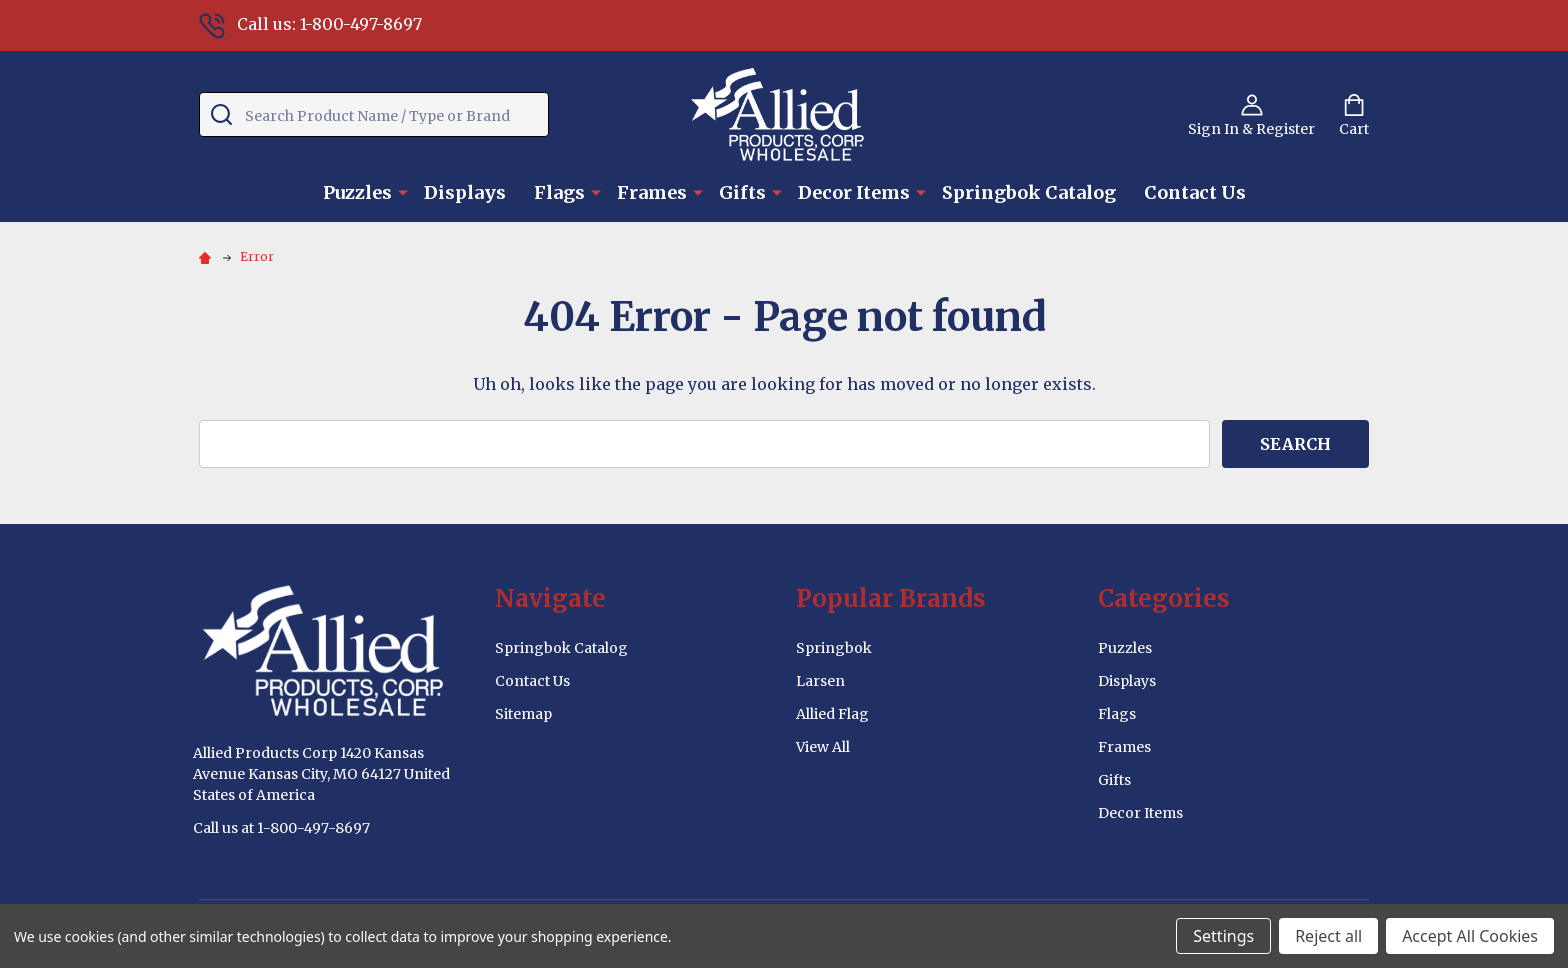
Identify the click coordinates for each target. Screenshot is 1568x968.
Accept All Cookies (1470, 936)
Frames (652, 192)
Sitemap (523, 714)
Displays (465, 192)
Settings (1223, 936)
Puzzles (357, 192)
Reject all (1328, 936)
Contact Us (1195, 192)
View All (823, 747)
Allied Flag (832, 714)
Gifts (742, 192)
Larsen (820, 681)
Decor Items (854, 192)
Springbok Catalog (1029, 192)
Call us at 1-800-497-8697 (281, 828)
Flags (559, 192)
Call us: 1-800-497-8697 (310, 24)
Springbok (834, 648)
